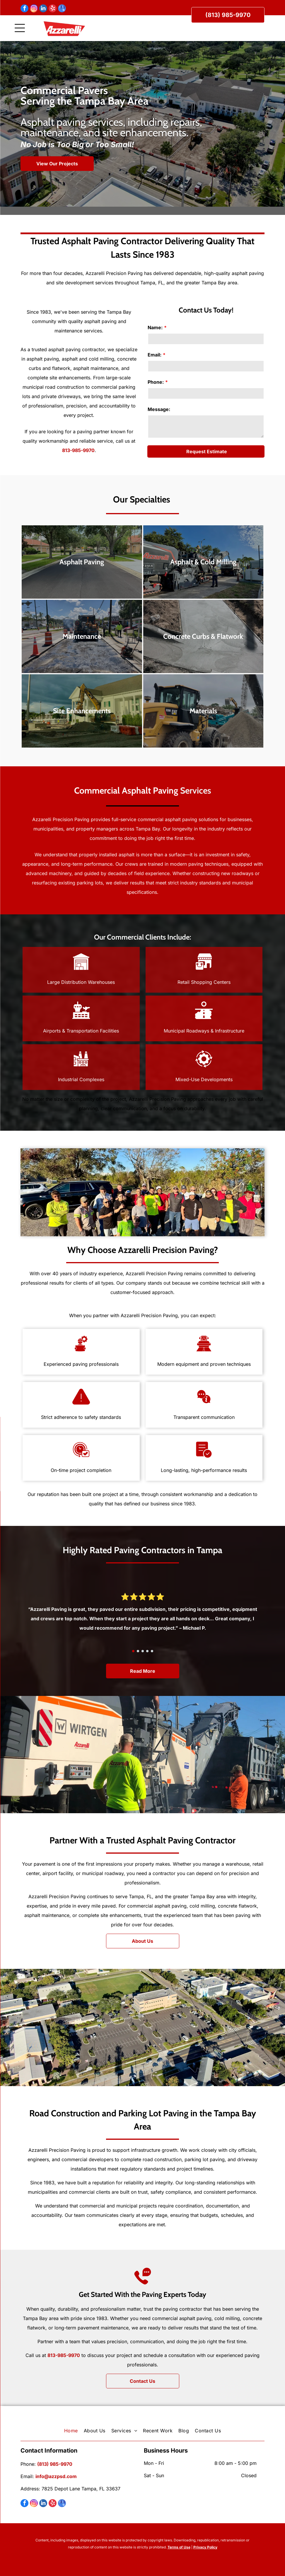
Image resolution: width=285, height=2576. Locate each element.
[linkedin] (43, 9)
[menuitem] (71, 2430)
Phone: (156, 382)
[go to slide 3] (142, 1651)
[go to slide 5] (152, 1651)
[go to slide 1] (133, 1651)
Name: (155, 327)
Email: (154, 355)
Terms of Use (179, 2547)
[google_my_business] (62, 9)
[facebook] (24, 9)
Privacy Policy (205, 2547)
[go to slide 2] (138, 1651)
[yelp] (53, 9)
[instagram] (34, 9)
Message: (159, 409)
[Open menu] (20, 28)
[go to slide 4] (147, 1651)
